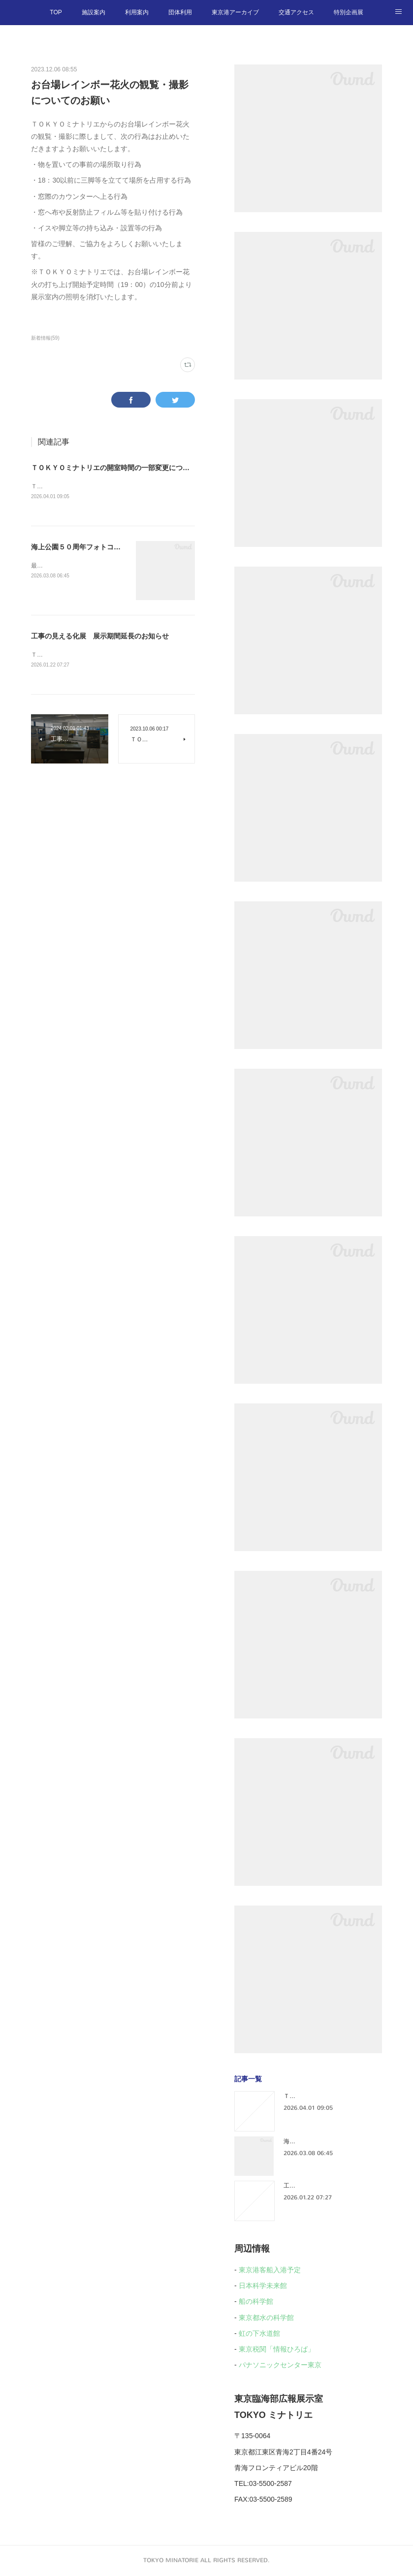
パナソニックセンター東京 (280, 2365)
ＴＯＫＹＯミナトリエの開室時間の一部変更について (113, 468)
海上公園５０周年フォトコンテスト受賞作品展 (103, 548)
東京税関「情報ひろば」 (277, 2349)
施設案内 (93, 12)
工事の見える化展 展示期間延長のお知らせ (100, 637)
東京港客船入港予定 (270, 2270)
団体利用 (180, 12)
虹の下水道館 (259, 2333)
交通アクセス (296, 12)
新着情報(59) (45, 338)
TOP (56, 12)
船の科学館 (256, 2301)
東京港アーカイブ (235, 12)
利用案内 (137, 12)
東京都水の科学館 (266, 2318)
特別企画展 (348, 12)
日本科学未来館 (263, 2286)
